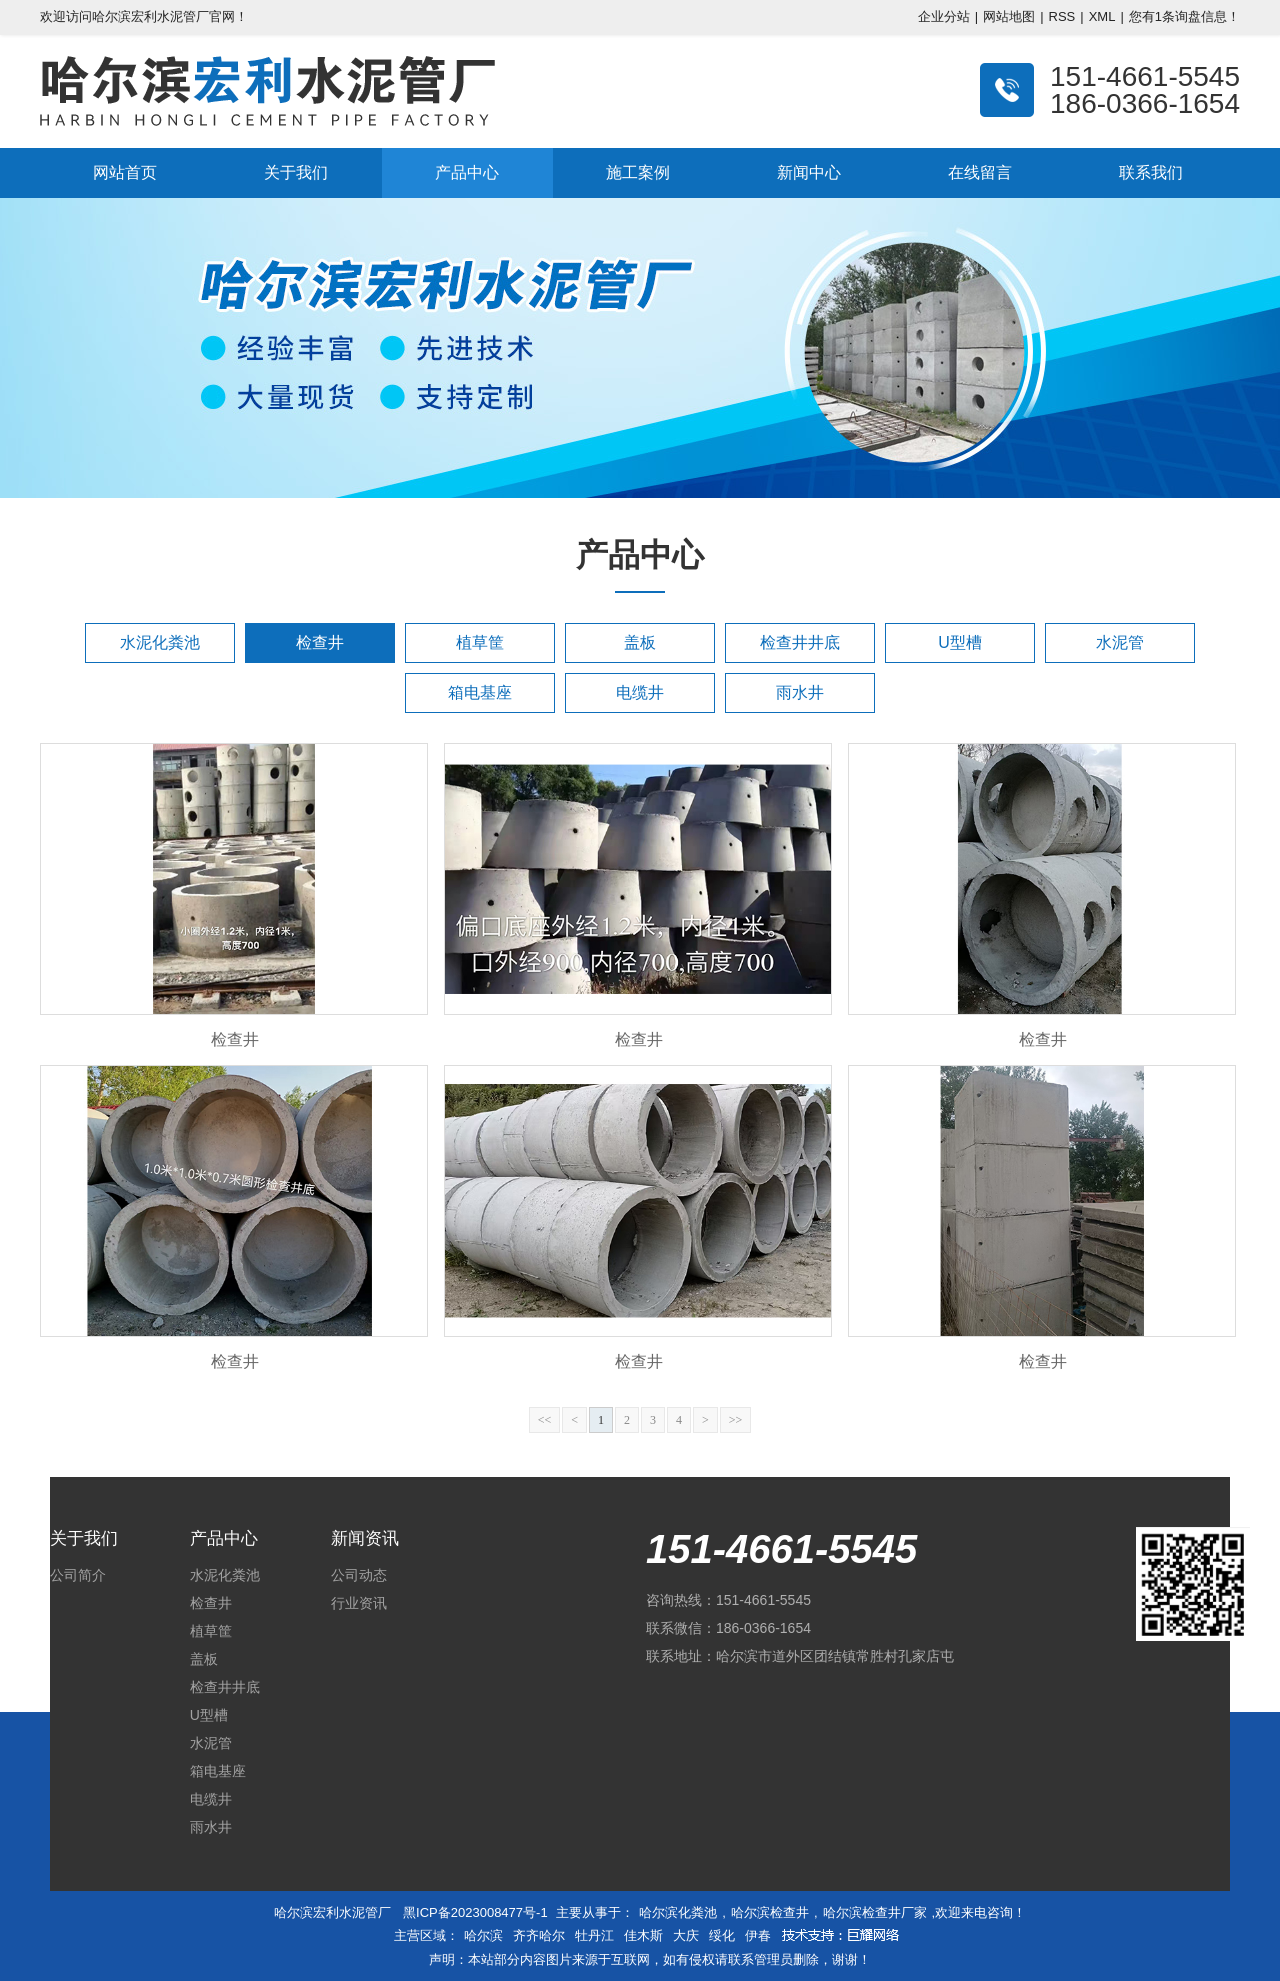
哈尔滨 (483, 1935)
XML (1102, 16)
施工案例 (638, 172)
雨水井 (800, 692)
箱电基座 (480, 692)
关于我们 (296, 172)
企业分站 (944, 16)
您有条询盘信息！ (1184, 16)
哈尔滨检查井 (770, 1912)
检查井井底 (800, 642)
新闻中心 (809, 172)
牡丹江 (594, 1935)
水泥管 (1120, 642)
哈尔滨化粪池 (678, 1912)
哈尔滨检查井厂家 (875, 1912)
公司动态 (359, 1575)
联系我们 (1151, 172)
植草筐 (480, 642)
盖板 (640, 642)
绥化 (722, 1935)
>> (736, 1420)
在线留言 (980, 172)
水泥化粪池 (160, 642)
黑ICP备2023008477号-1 (475, 1912)
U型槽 (960, 642)
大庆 (686, 1935)
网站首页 (125, 172)
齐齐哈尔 (539, 1935)
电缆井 (640, 692)
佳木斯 (643, 1935)
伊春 (758, 1935)
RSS (1062, 16)
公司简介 (78, 1575)
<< (545, 1420)
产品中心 (467, 172)
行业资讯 (359, 1603)
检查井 (320, 642)
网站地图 (1009, 16)
